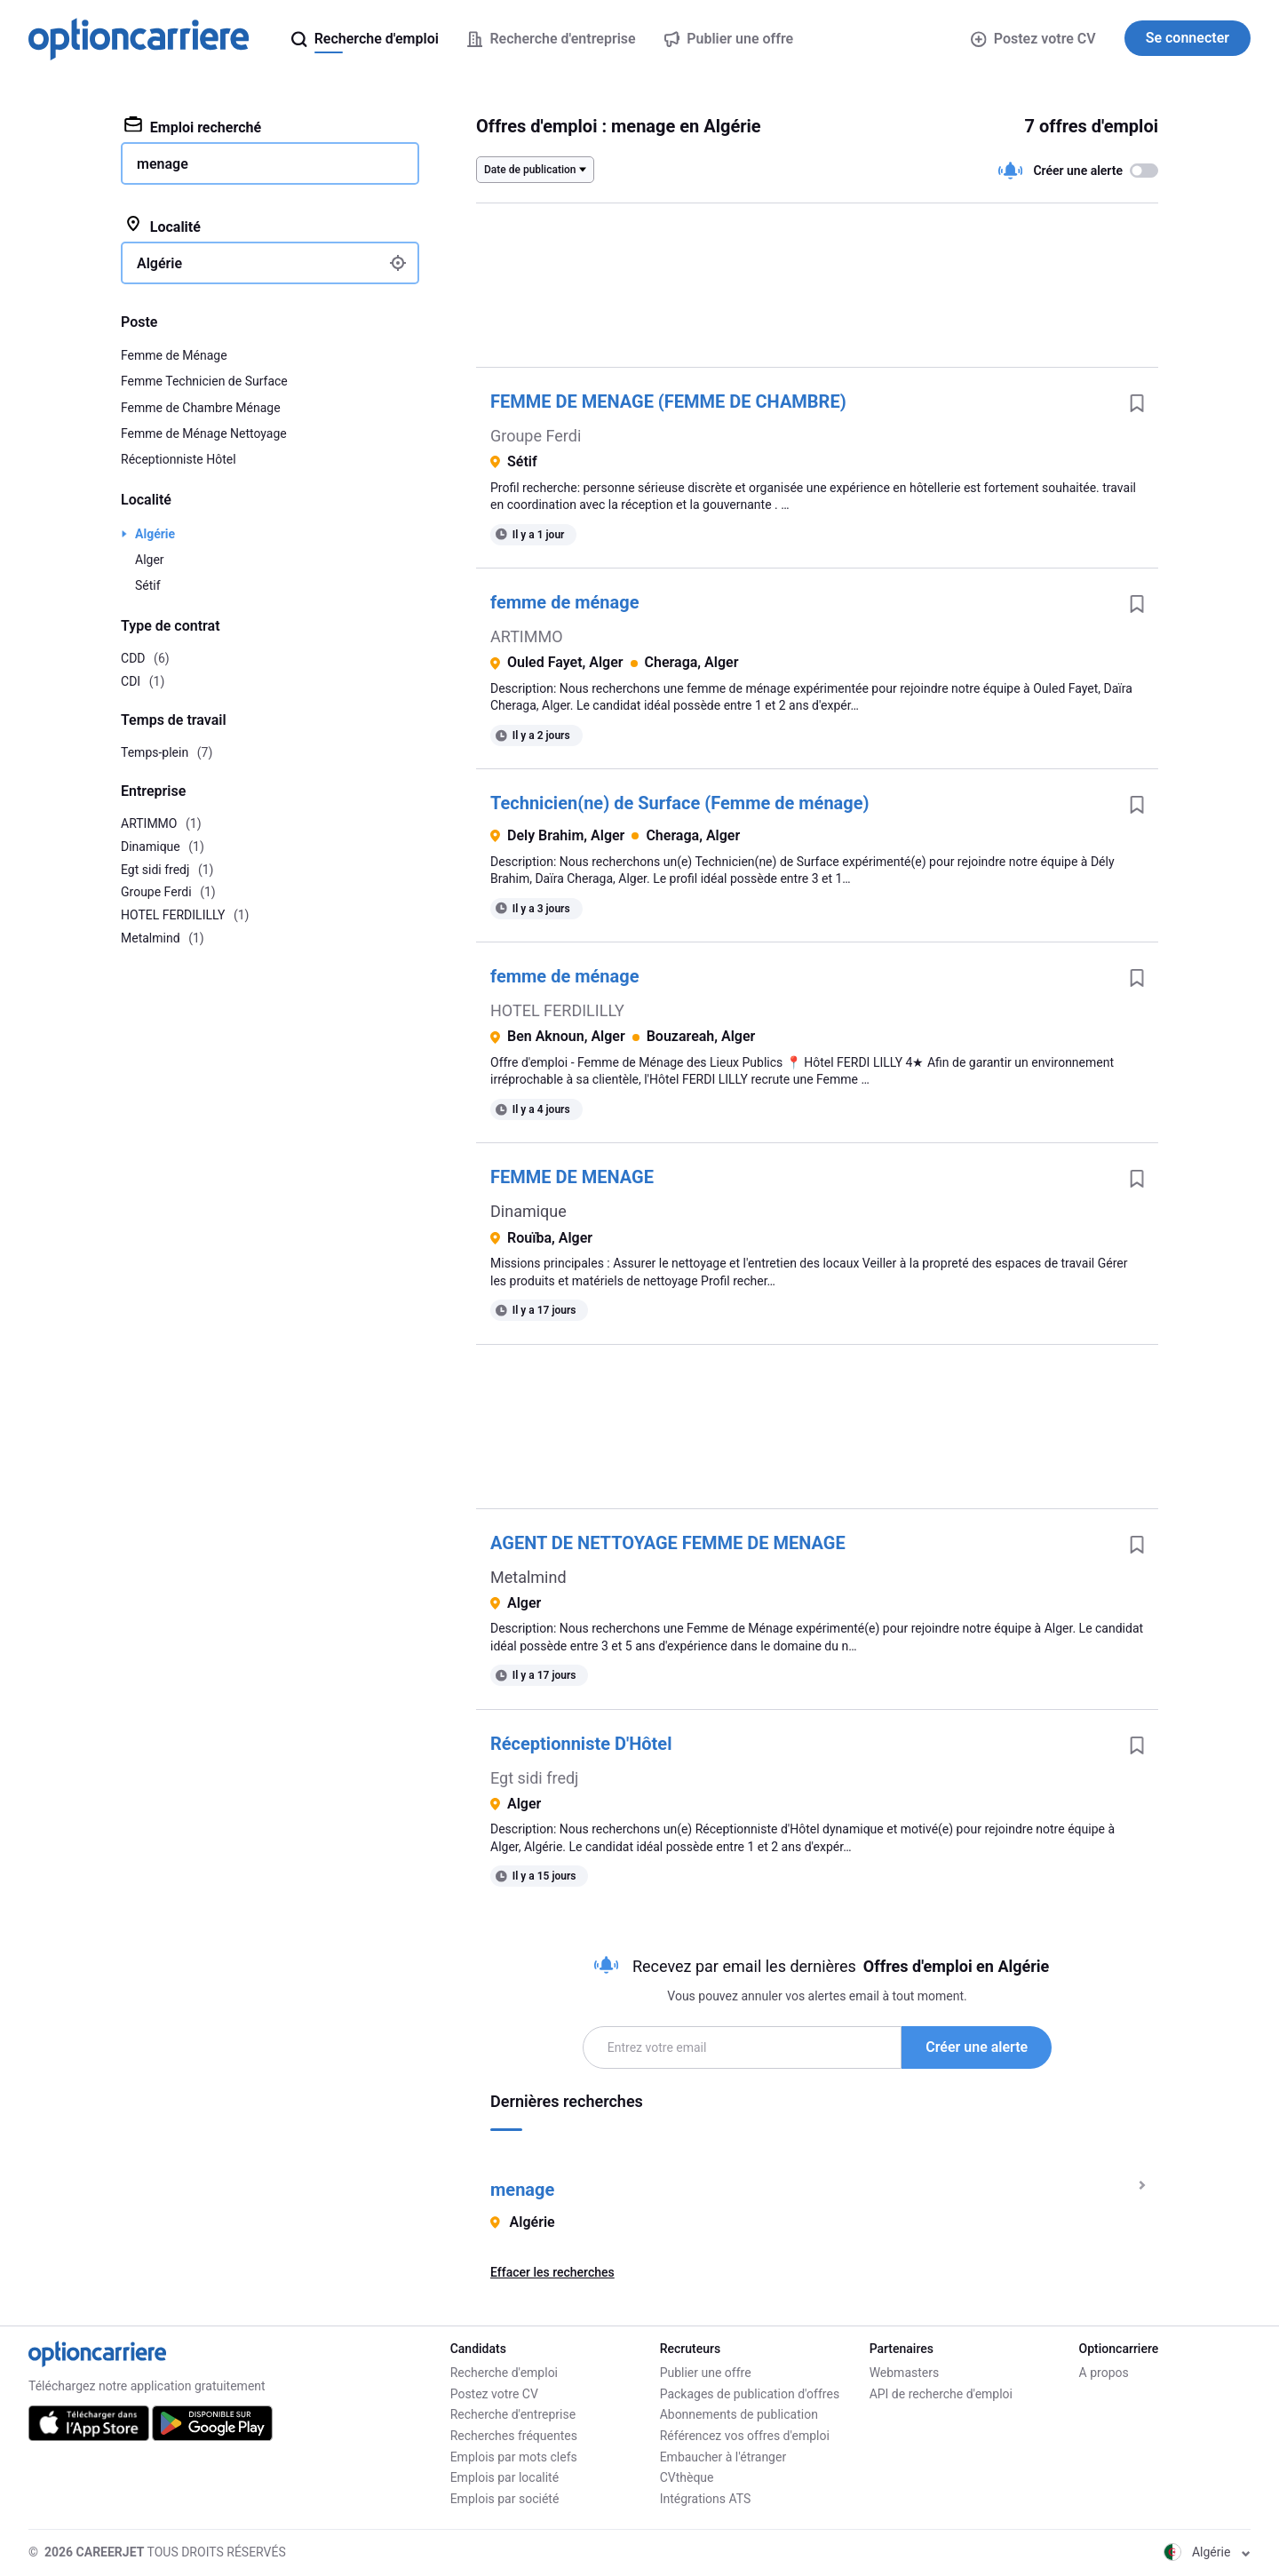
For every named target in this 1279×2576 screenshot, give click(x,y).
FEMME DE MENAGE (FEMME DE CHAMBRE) (668, 401)
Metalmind (528, 1577)
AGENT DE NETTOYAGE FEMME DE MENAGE (668, 1543)
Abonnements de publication (739, 2414)
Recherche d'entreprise (513, 2414)
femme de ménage (564, 602)
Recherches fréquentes (513, 2436)
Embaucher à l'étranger (723, 2457)
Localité (162, 225)
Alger (149, 560)
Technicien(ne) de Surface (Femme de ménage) (680, 803)
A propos (1104, 2372)
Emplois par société (505, 2499)
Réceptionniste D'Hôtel (580, 1743)
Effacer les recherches (552, 2272)
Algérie (155, 534)
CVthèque (687, 2477)
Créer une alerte (976, 2047)
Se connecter (1187, 37)
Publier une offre (705, 2372)
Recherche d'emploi (504, 2372)
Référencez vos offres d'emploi (745, 2436)
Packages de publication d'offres (749, 2394)
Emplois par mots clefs (513, 2457)
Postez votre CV (1033, 38)
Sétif (148, 585)
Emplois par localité (504, 2477)
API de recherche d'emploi (941, 2394)
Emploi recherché (192, 126)
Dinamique (528, 1211)
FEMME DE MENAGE (572, 1177)
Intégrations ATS (705, 2499)
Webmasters (905, 2372)
